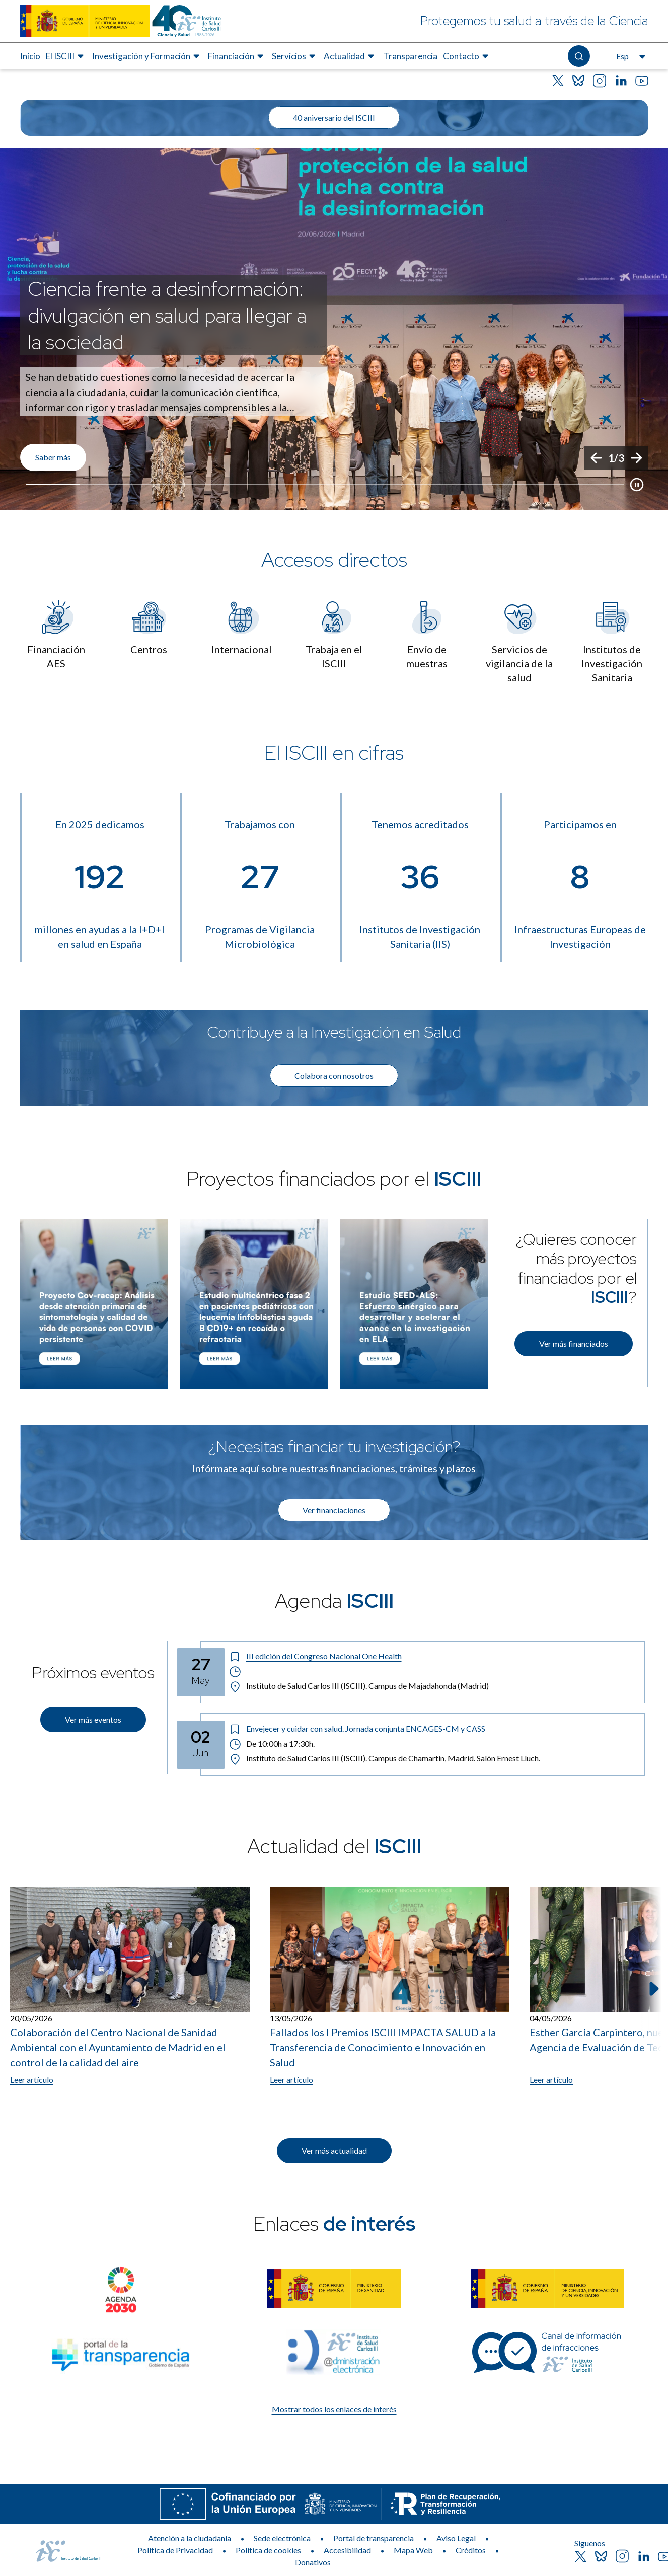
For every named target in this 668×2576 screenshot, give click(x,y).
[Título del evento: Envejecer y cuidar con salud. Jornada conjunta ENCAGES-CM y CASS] (433, 1728)
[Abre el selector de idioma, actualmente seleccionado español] (629, 56)
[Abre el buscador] (578, 56)
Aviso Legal (456, 2538)
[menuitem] (30, 56)
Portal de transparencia (373, 2538)
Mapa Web (413, 2550)
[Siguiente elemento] (653, 1989)
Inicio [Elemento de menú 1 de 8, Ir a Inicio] (30, 56)
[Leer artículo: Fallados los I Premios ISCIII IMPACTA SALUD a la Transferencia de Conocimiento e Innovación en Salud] (389, 1986)
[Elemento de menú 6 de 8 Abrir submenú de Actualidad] (350, 56)
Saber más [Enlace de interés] (53, 457)
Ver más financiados (573, 1343)
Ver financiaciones (334, 1510)
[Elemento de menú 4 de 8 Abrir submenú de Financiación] (237, 56)
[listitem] (334, 329)
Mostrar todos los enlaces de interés (334, 2409)
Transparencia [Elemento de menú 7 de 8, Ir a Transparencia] (410, 56)
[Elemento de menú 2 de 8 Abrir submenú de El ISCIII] (66, 56)
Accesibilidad (347, 2550)
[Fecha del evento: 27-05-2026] (201, 1672)
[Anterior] (596, 458)
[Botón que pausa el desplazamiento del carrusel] (637, 484)
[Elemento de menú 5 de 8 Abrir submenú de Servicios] (295, 56)
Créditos (471, 2550)
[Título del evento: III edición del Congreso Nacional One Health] (433, 1656)
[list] (334, 329)
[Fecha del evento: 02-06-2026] (201, 1745)
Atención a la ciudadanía (189, 2538)
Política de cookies (268, 2550)
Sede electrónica (282, 2538)
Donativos (313, 2562)
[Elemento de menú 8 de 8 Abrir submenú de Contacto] (467, 56)
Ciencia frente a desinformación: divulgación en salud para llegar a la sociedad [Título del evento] (167, 315)
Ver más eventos (93, 1719)
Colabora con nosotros (334, 1075)
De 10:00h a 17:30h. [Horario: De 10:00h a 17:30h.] (272, 1743)
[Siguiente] (636, 458)
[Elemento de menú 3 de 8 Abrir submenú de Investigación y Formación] (147, 56)
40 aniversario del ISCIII (334, 117)
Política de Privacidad (175, 2550)
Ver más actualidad (334, 2150)
